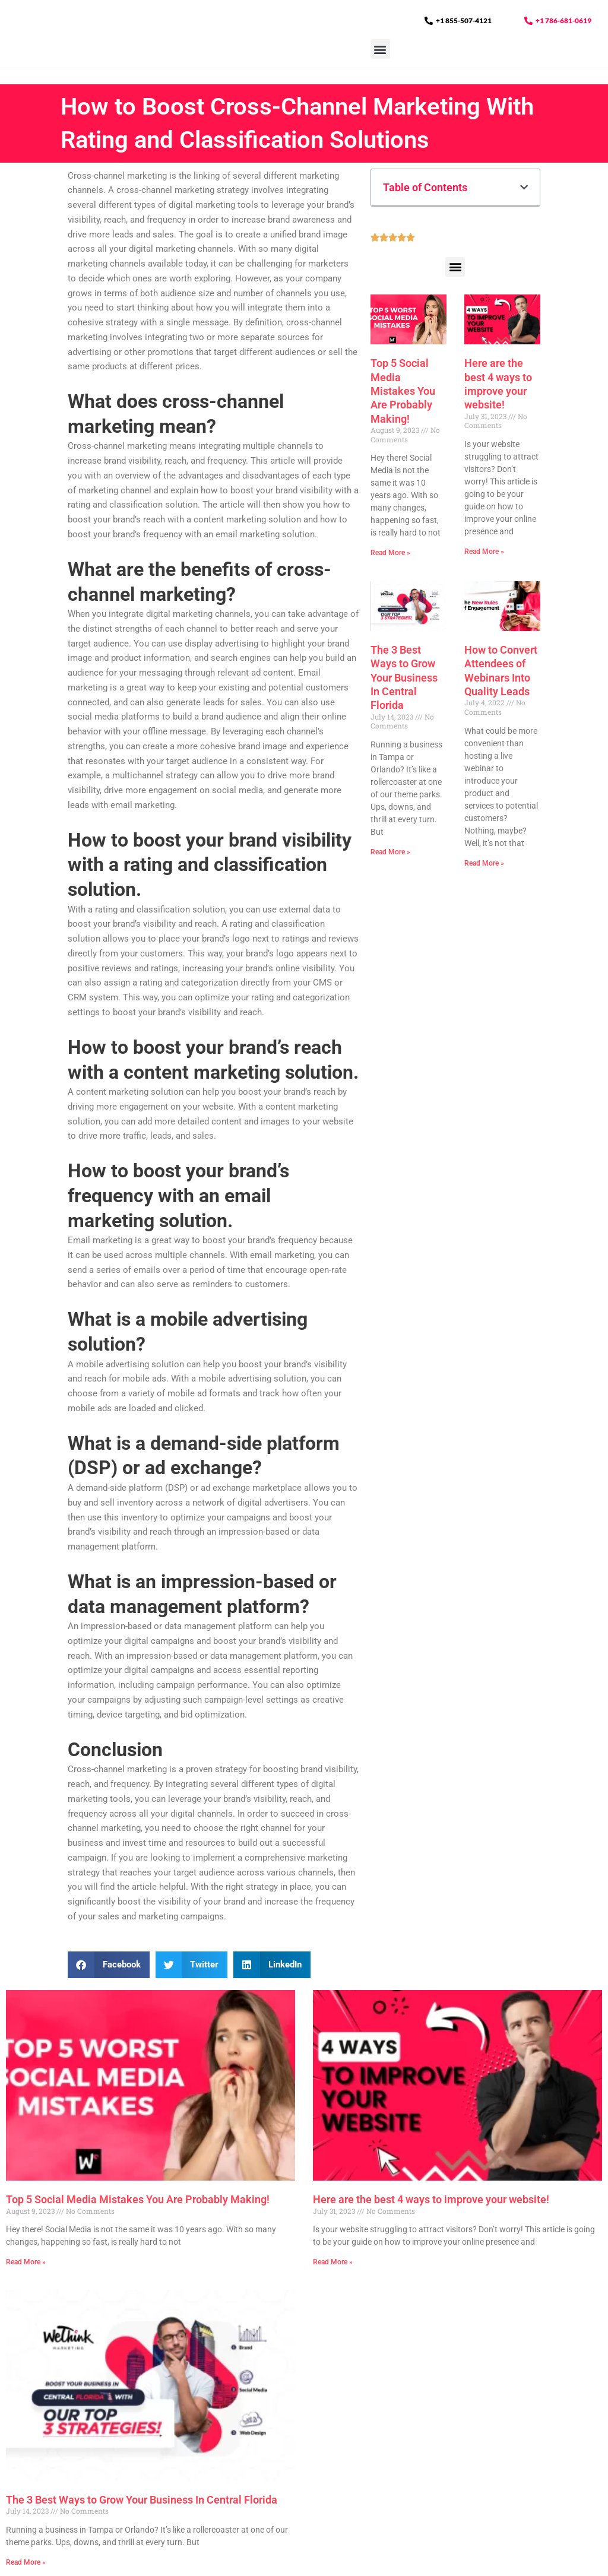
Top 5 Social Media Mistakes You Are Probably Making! (402, 391)
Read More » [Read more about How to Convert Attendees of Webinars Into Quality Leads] (484, 863)
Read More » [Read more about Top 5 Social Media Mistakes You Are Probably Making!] (390, 553)
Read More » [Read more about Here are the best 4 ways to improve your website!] (484, 551)
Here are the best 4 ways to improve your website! (431, 2199)
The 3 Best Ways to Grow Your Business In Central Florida (404, 678)
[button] (380, 65)
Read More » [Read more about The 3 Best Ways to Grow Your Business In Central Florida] (390, 852)
